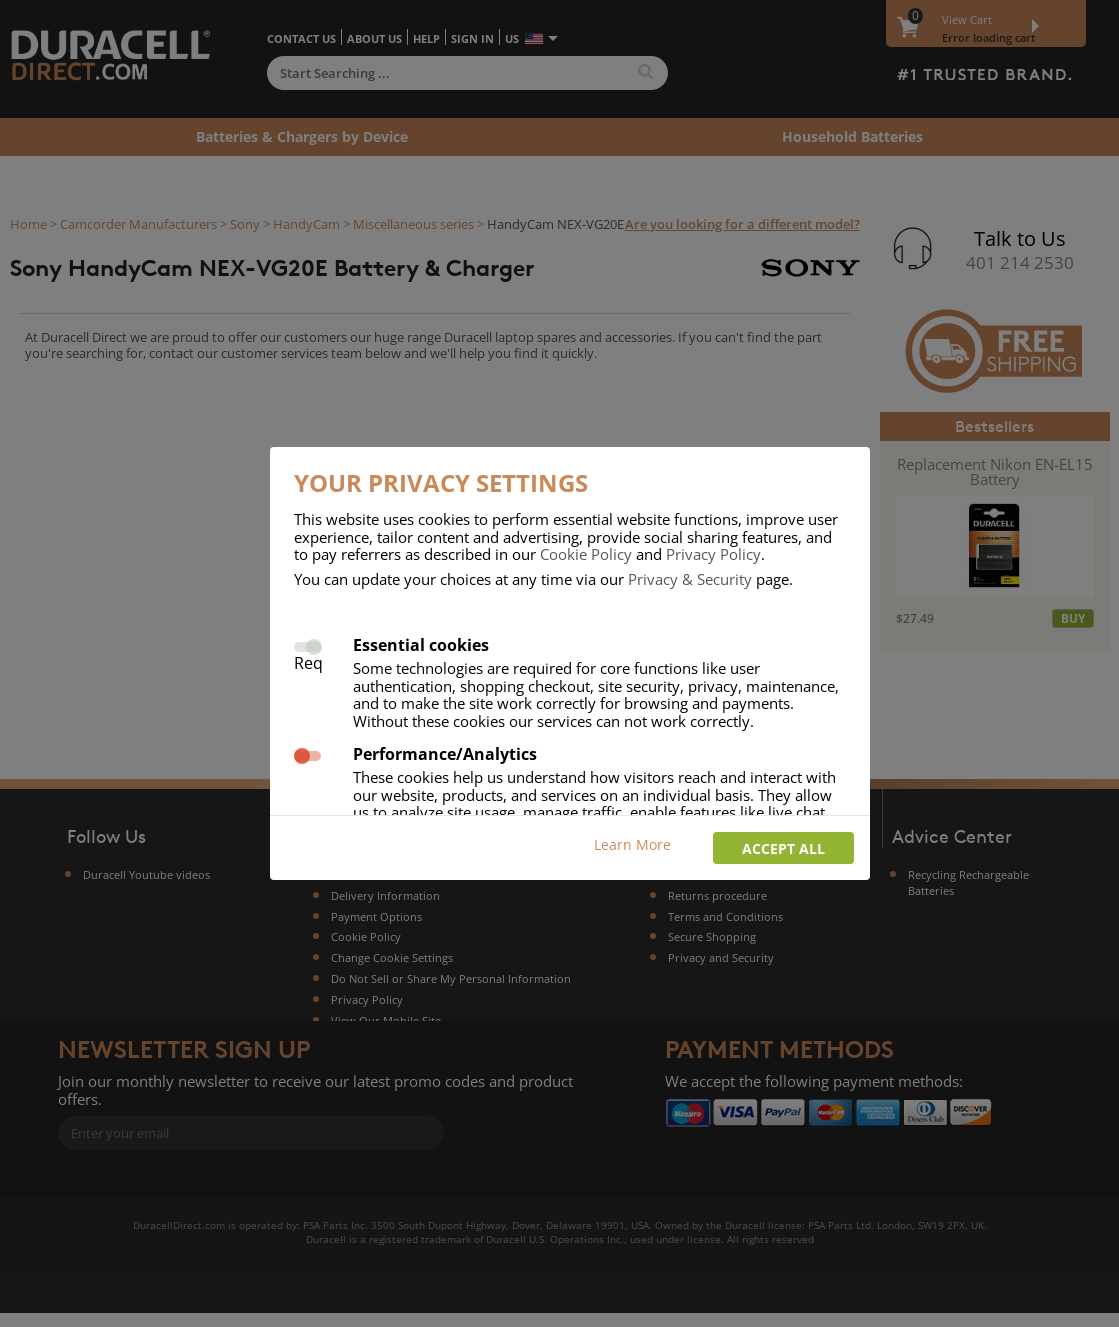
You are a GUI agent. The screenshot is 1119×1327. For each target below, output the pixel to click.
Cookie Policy (586, 554)
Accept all (783, 848)
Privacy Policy (713, 554)
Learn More (632, 844)
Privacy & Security (690, 579)
